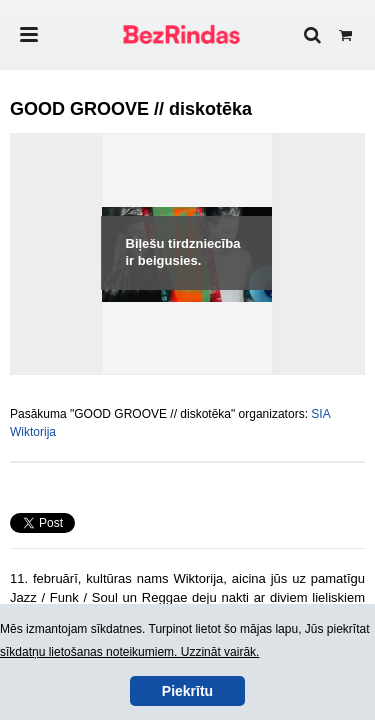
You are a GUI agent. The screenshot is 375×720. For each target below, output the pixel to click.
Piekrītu (187, 691)
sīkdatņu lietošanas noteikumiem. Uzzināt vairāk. (129, 652)
